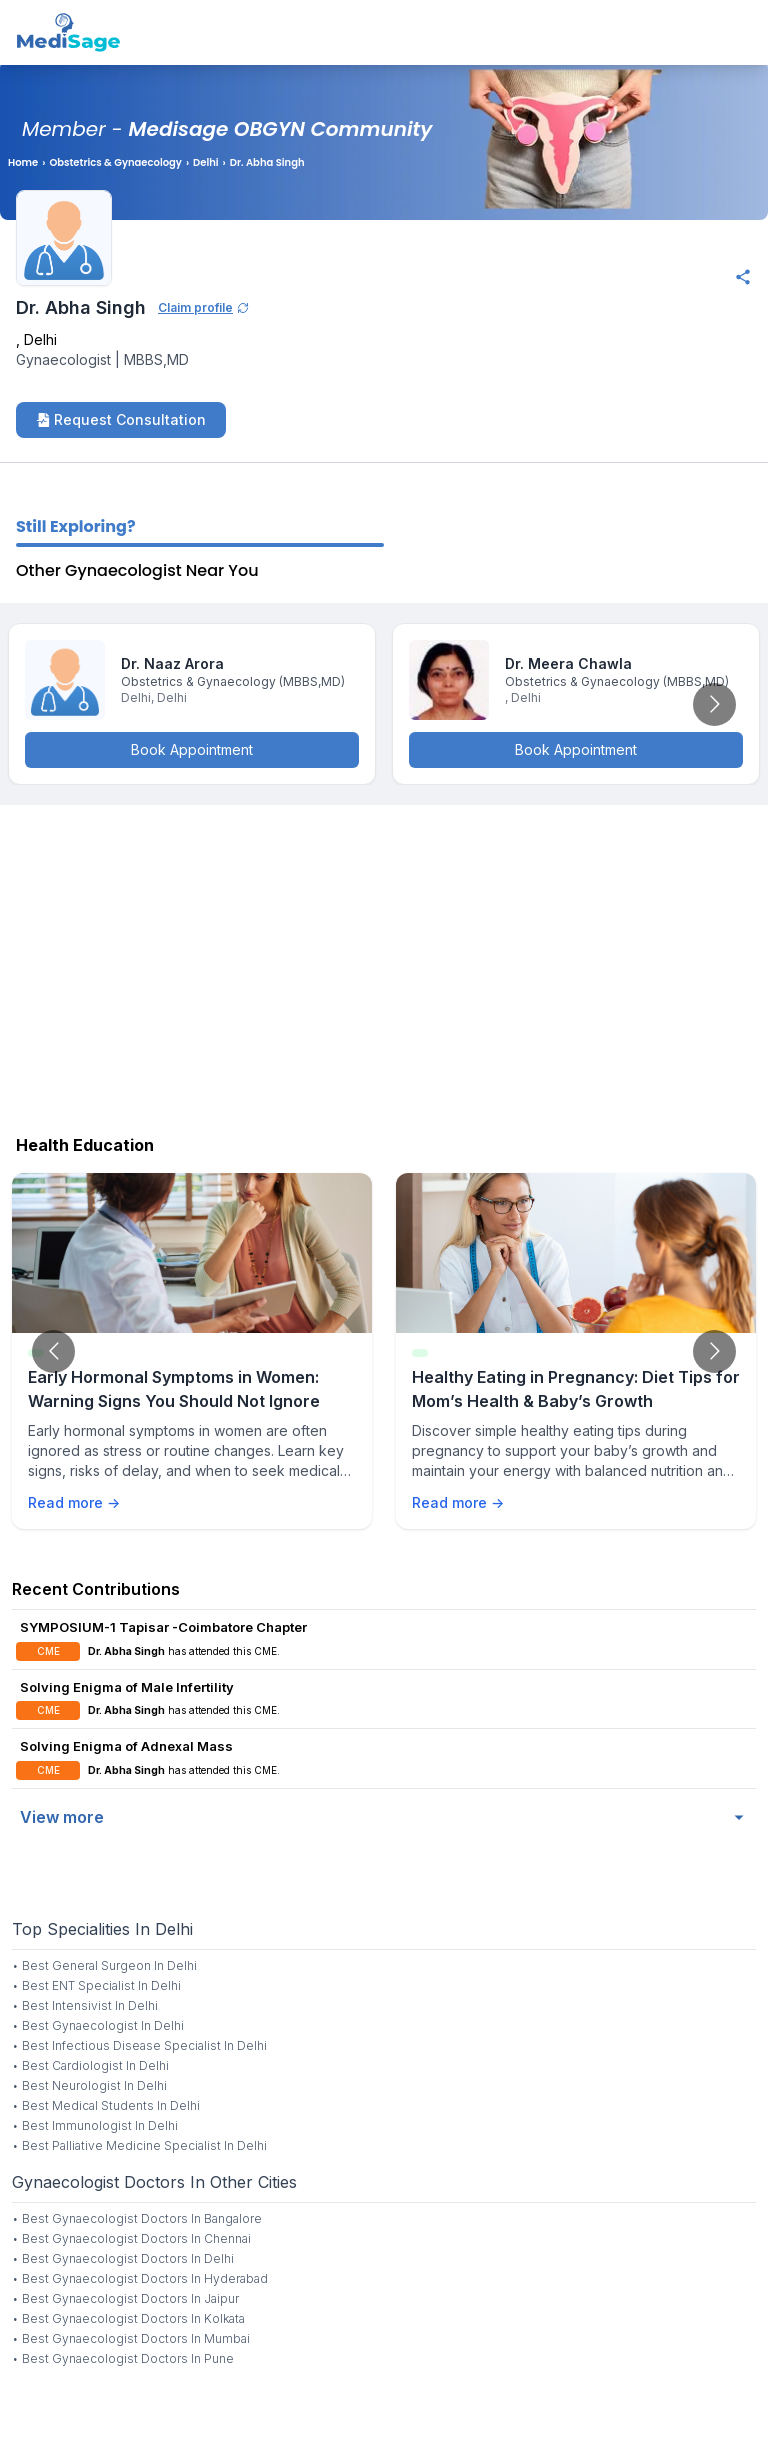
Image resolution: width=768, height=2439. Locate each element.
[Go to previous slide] (53, 1351)
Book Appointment (192, 749)
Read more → (74, 1502)
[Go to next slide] (714, 704)
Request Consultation (121, 419)
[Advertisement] (384, 965)
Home (23, 162)
